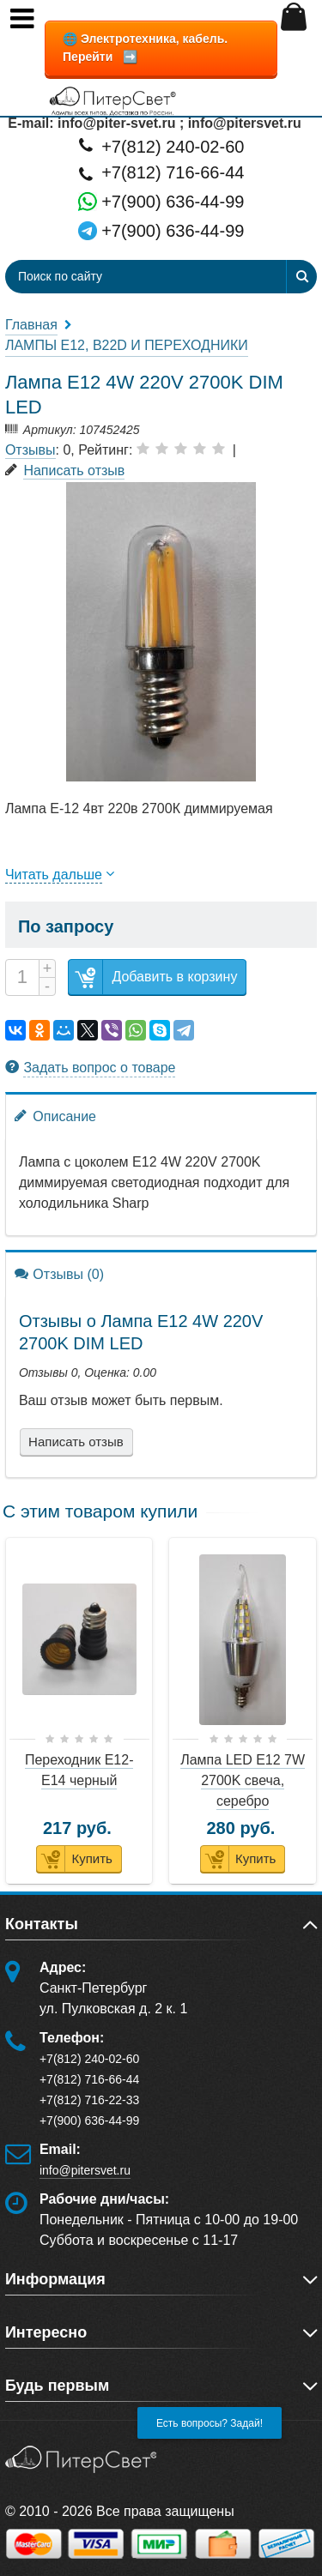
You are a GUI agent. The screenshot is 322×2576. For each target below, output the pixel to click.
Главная (31, 324)
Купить (74, 1859)
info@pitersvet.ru (85, 2170)
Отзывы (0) (59, 1273)
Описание (55, 1116)
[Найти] (301, 276)
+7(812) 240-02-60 (161, 145)
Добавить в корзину (153, 977)
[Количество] (22, 977)
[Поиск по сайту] (114, 276)
